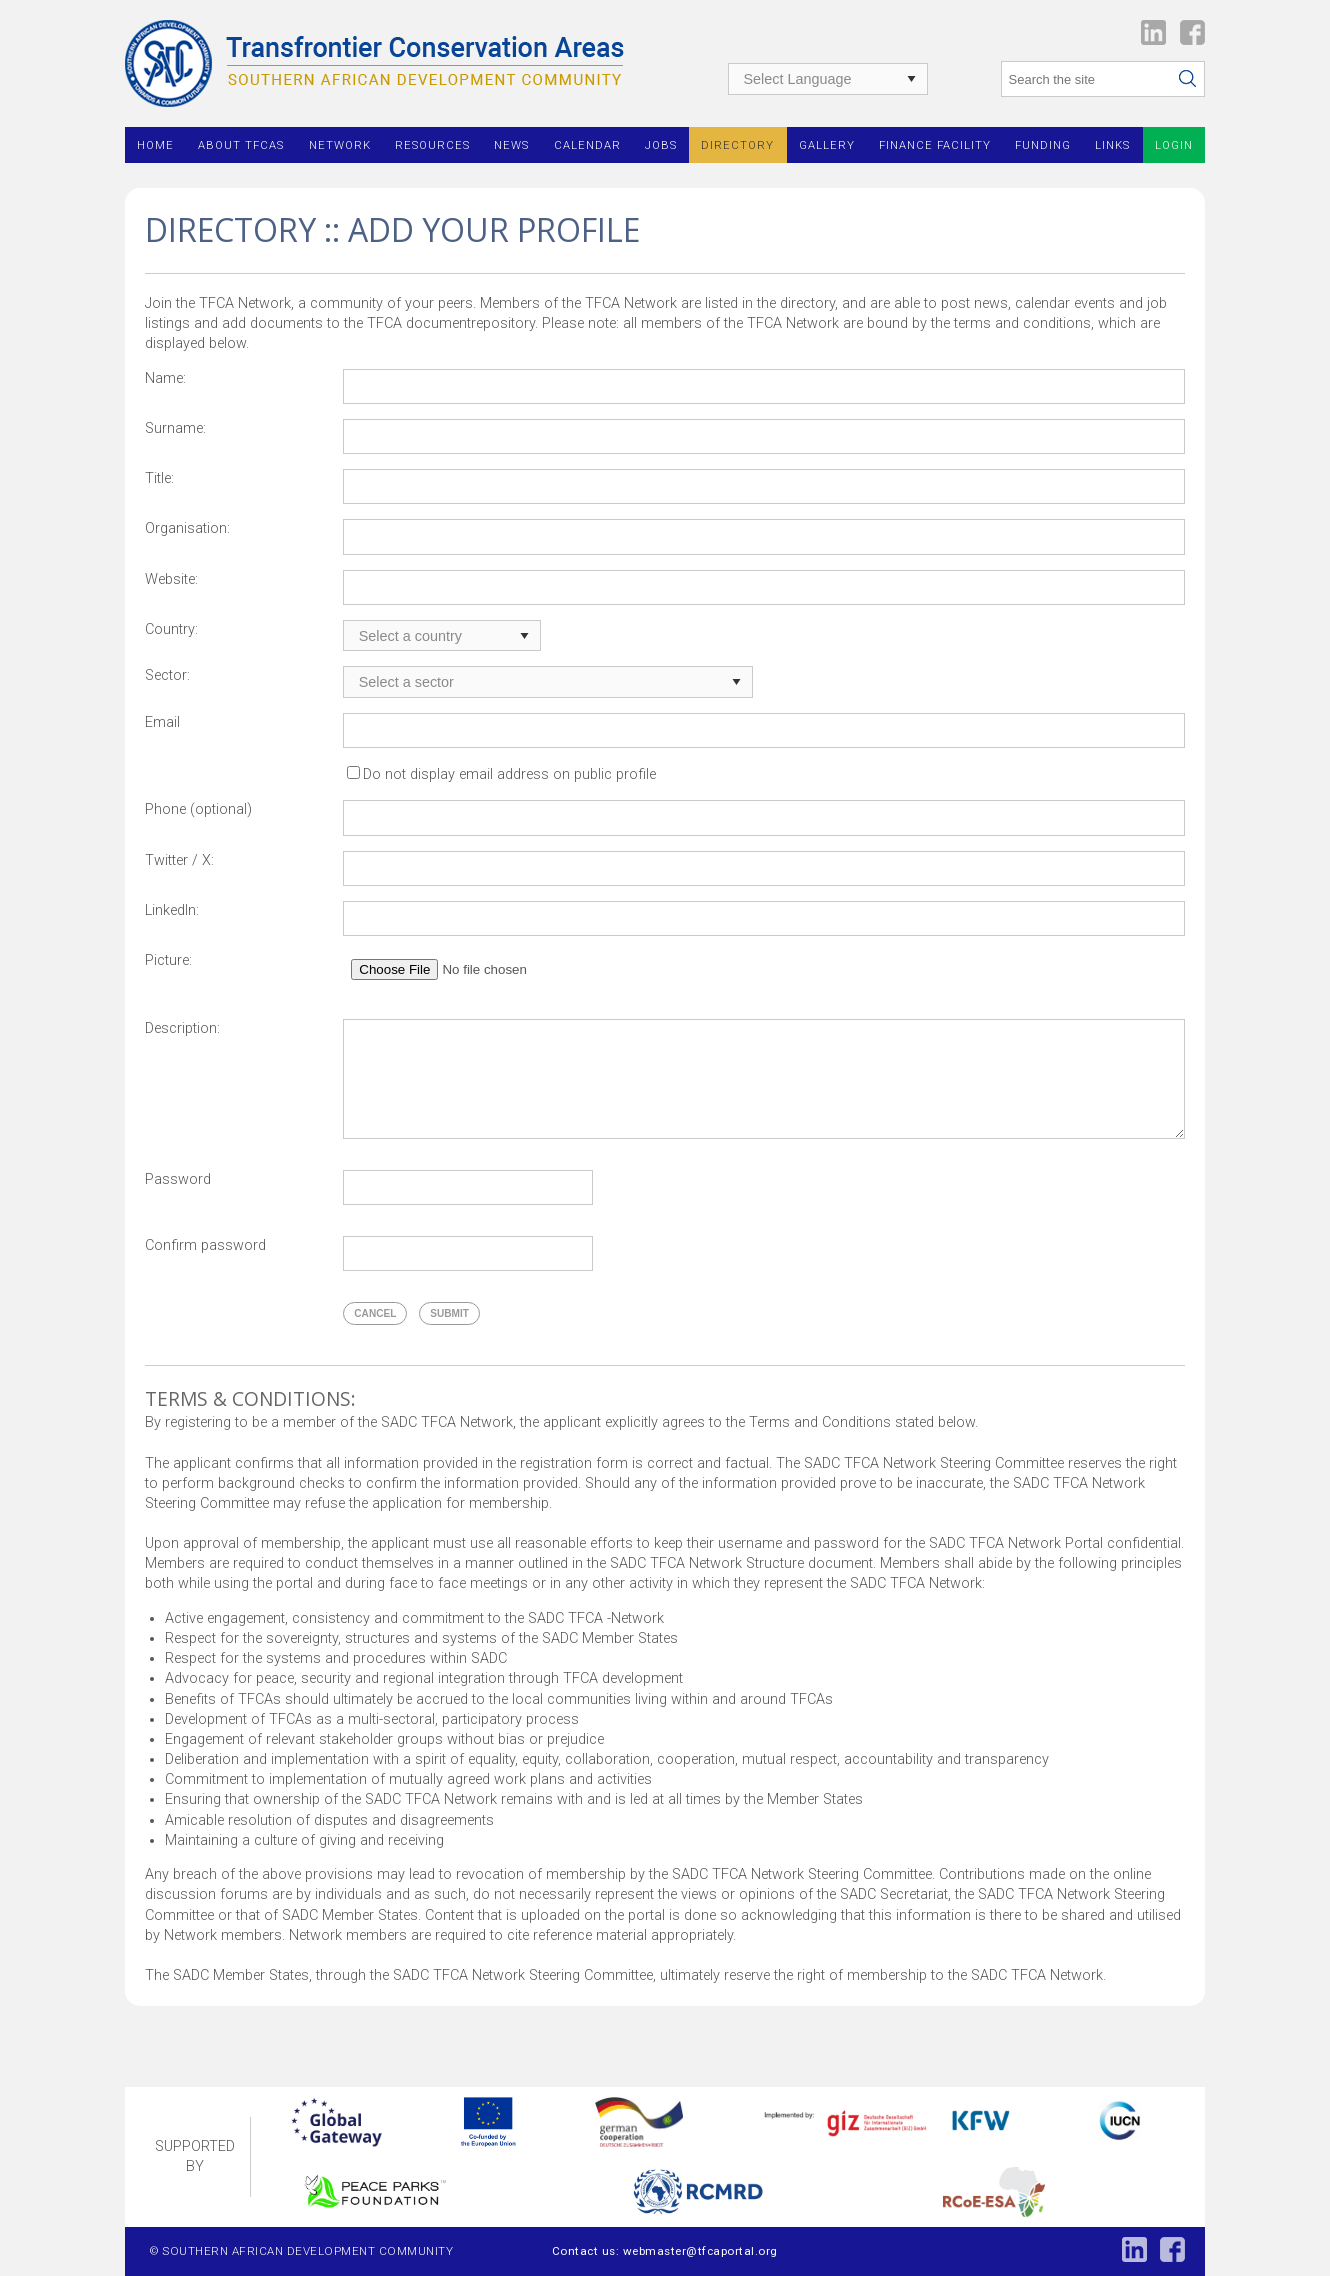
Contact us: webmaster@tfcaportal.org (665, 2252)
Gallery (827, 145)
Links (1112, 145)
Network (340, 145)
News (511, 145)
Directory (737, 145)
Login (1174, 145)
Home (155, 145)
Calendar (587, 145)
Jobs (661, 145)
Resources (432, 145)
